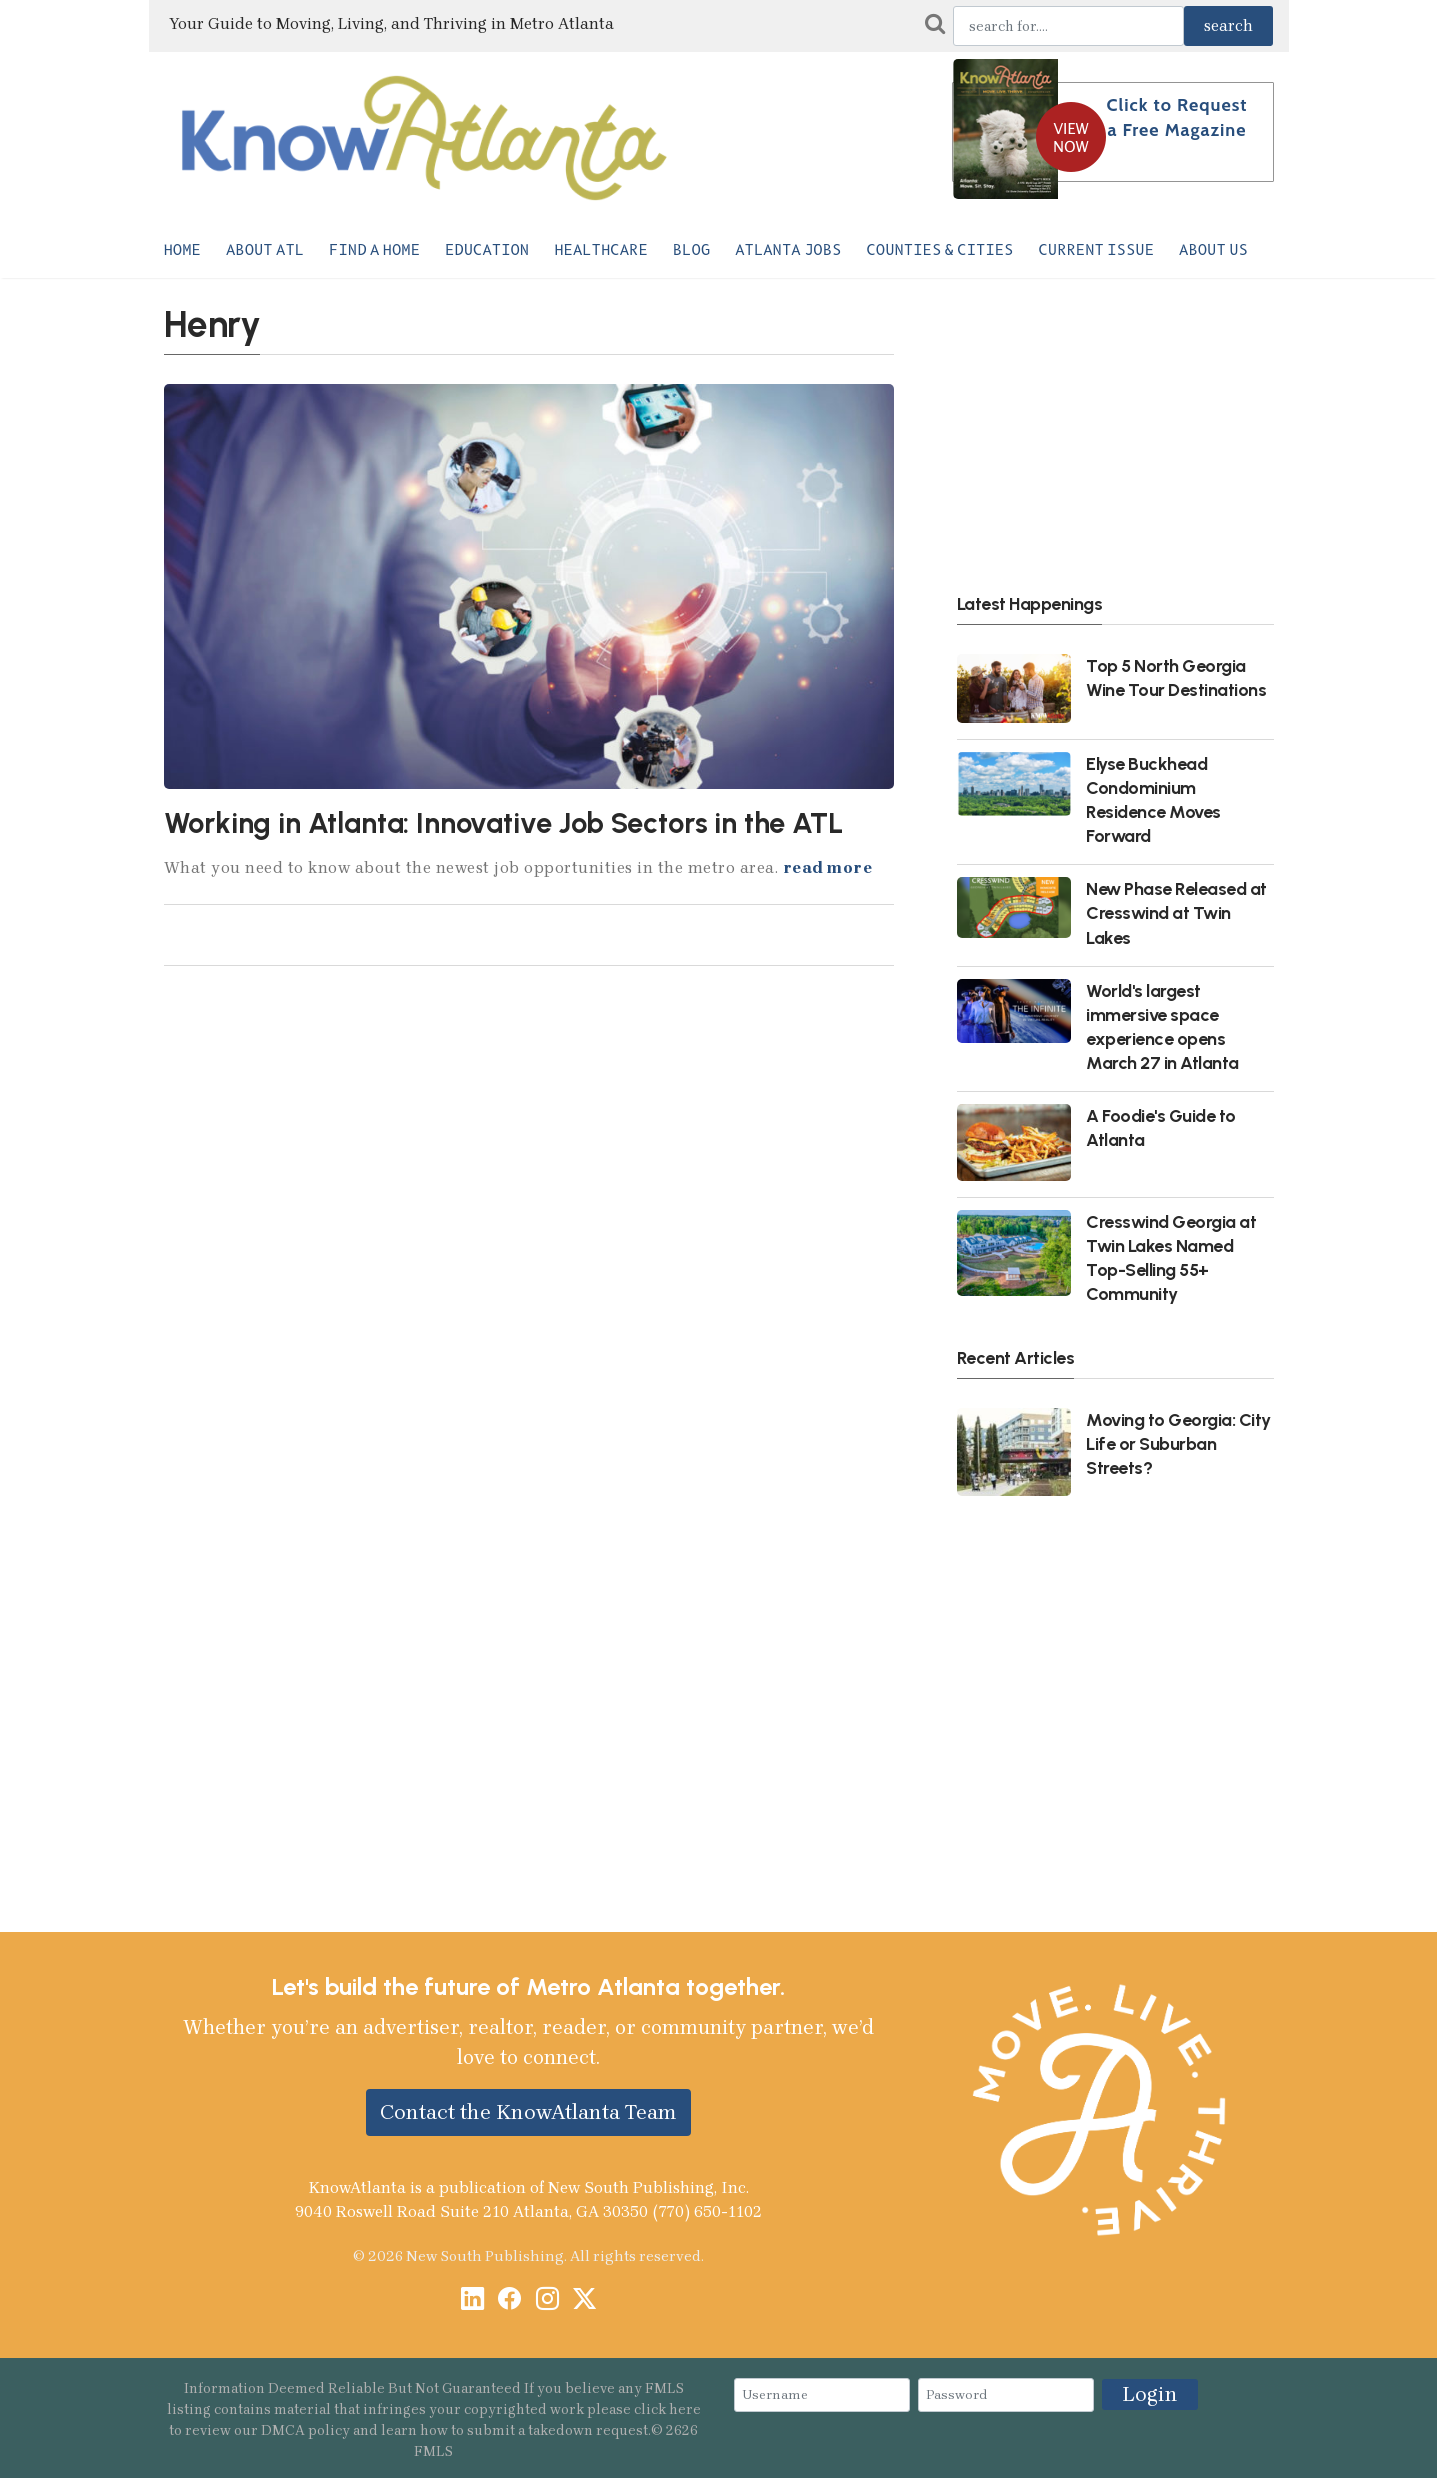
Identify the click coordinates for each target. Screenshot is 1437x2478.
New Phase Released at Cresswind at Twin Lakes (1176, 912)
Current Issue (1096, 250)
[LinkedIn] (472, 2300)
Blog (691, 250)
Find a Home (374, 250)
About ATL (265, 250)
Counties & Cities (939, 250)
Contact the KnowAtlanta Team (528, 2112)
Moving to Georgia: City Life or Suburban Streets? (1178, 1443)
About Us (1213, 250)
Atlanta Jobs (788, 250)
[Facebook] (509, 2300)
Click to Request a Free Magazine (1177, 117)
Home (182, 250)
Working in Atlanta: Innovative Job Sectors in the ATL (503, 823)
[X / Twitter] (584, 2300)
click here (667, 2409)
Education (487, 250)
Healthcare (601, 250)
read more (828, 867)
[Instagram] (547, 2300)
